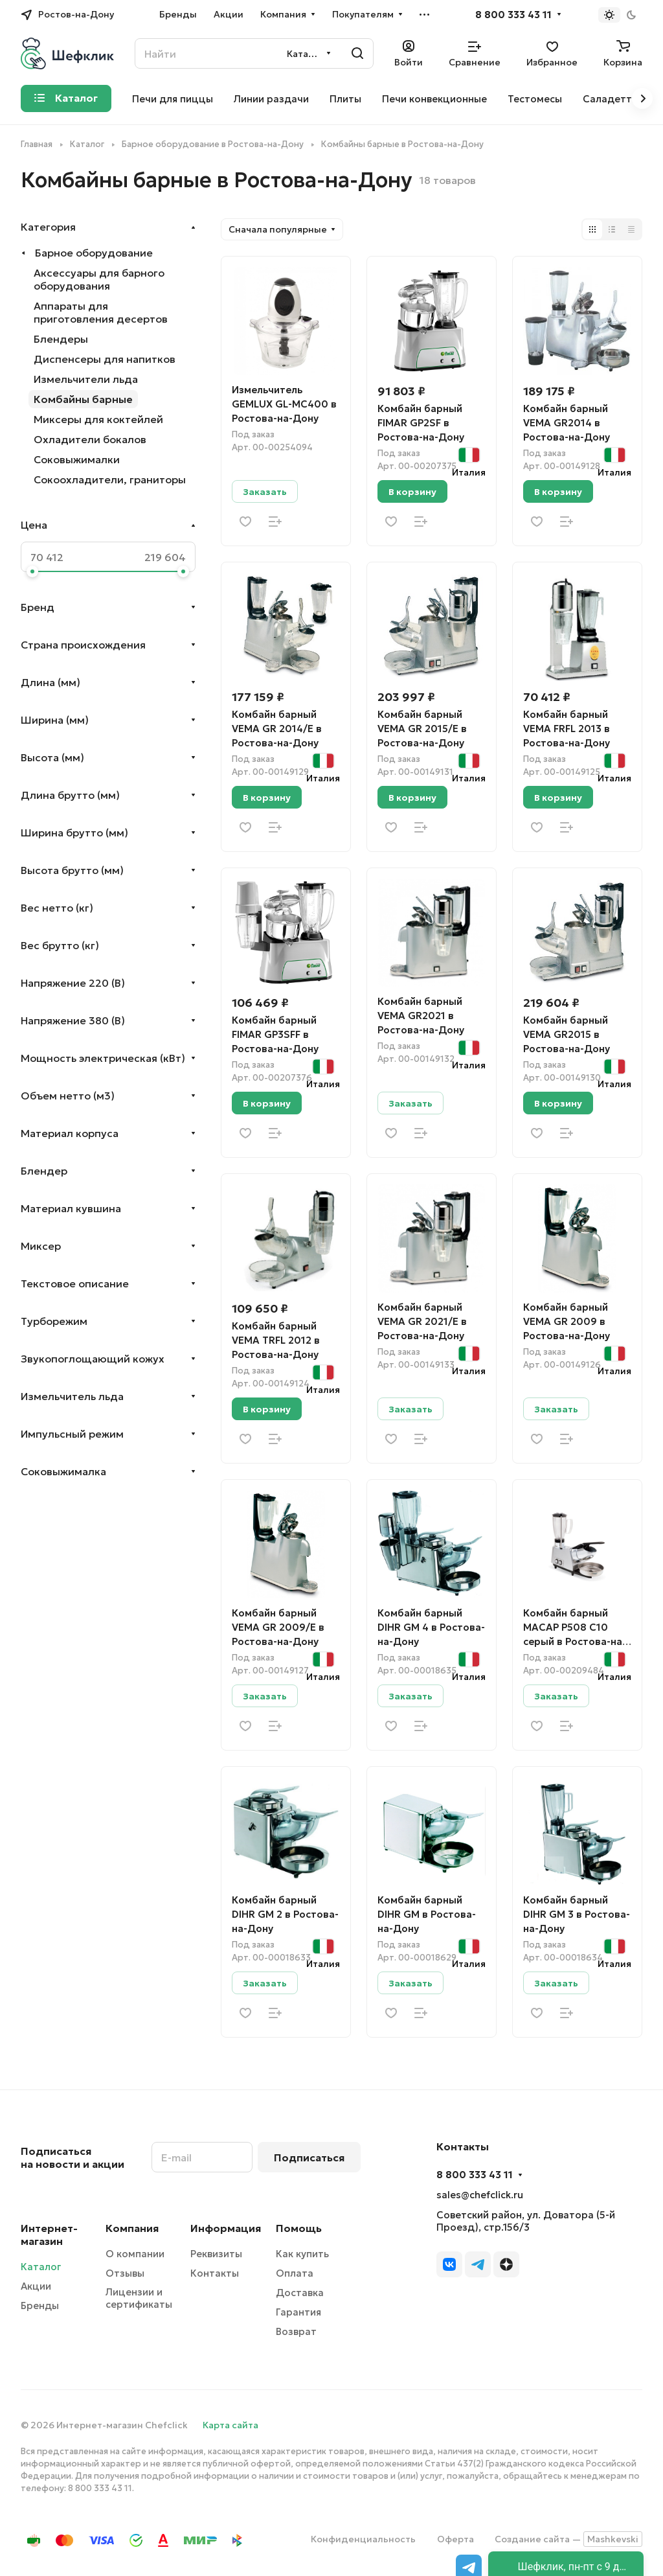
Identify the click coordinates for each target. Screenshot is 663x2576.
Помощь (299, 2228)
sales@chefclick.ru (479, 2195)
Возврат (296, 2331)
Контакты (214, 2273)
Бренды (40, 2305)
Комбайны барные (83, 399)
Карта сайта (230, 2425)
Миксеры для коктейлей (98, 419)
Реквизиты (216, 2254)
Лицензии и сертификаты (139, 2298)
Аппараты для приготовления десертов (101, 312)
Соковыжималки (77, 459)
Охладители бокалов (90, 439)
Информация (225, 2228)
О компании (135, 2254)
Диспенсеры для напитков (104, 358)
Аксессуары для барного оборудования (99, 279)
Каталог (41, 2266)
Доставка (300, 2292)
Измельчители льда (86, 379)
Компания (132, 2228)
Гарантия (298, 2312)
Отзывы (125, 2273)
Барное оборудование (94, 252)
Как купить (302, 2254)
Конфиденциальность (363, 2539)
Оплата (294, 2273)
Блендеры (61, 338)
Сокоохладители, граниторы (110, 479)
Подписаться (309, 2157)
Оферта (455, 2539)
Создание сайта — (568, 2539)
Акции (36, 2286)
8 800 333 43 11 (513, 15)
